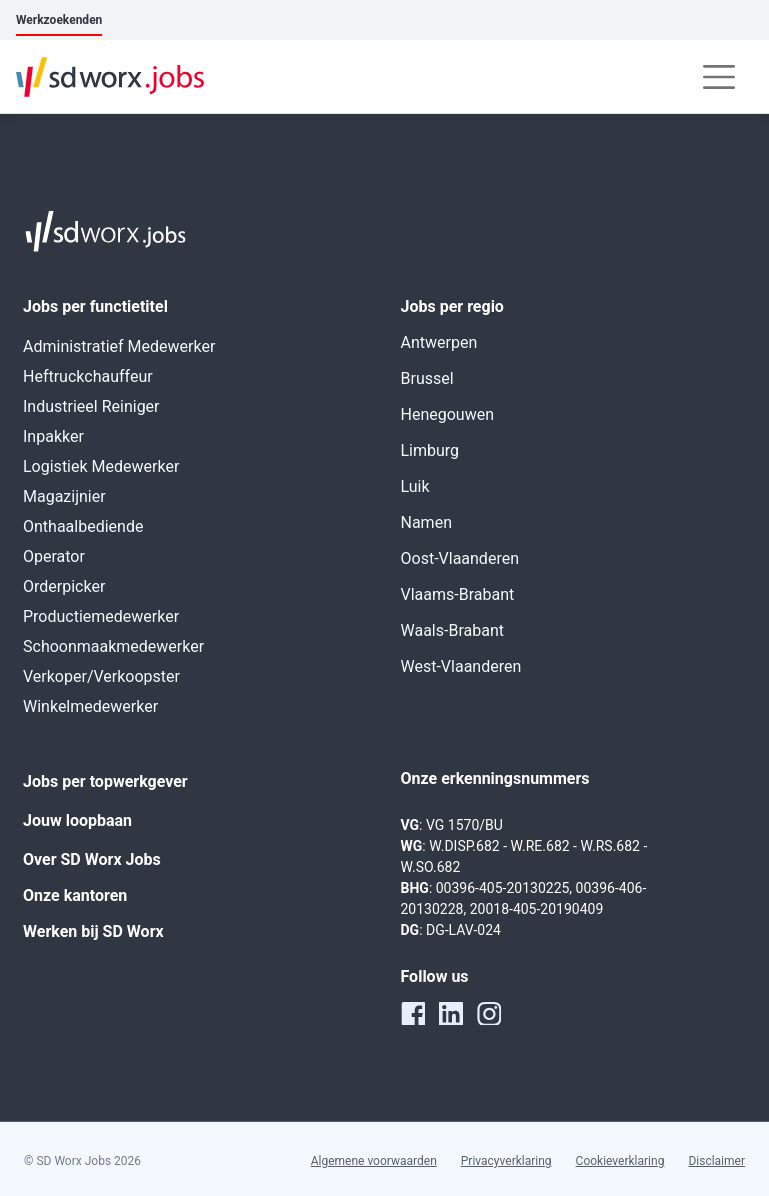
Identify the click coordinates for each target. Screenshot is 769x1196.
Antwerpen (439, 342)
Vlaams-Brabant (458, 594)
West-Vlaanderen (461, 666)
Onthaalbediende (83, 526)
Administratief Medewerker (119, 346)
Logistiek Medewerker (101, 466)
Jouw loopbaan (77, 820)
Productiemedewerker (101, 616)
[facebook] (413, 1013)
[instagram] (489, 1013)
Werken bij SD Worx (93, 931)
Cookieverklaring (620, 1161)
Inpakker (53, 436)
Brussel (427, 378)
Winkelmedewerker (90, 706)
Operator (54, 556)
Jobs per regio (452, 306)
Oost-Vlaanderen (460, 558)
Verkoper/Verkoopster (101, 676)
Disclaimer (716, 1161)
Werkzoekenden (59, 20)
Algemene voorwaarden (374, 1161)
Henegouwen (448, 414)
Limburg (430, 450)
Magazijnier (64, 496)
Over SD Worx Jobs (92, 859)
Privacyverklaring (506, 1161)
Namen (426, 522)
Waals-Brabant (452, 630)
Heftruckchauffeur (88, 376)
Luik (415, 486)
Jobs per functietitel (95, 306)
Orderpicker (64, 586)
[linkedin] (451, 1013)
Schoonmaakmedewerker (113, 646)
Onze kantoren (75, 895)
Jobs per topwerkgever (105, 781)
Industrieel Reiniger (91, 406)
